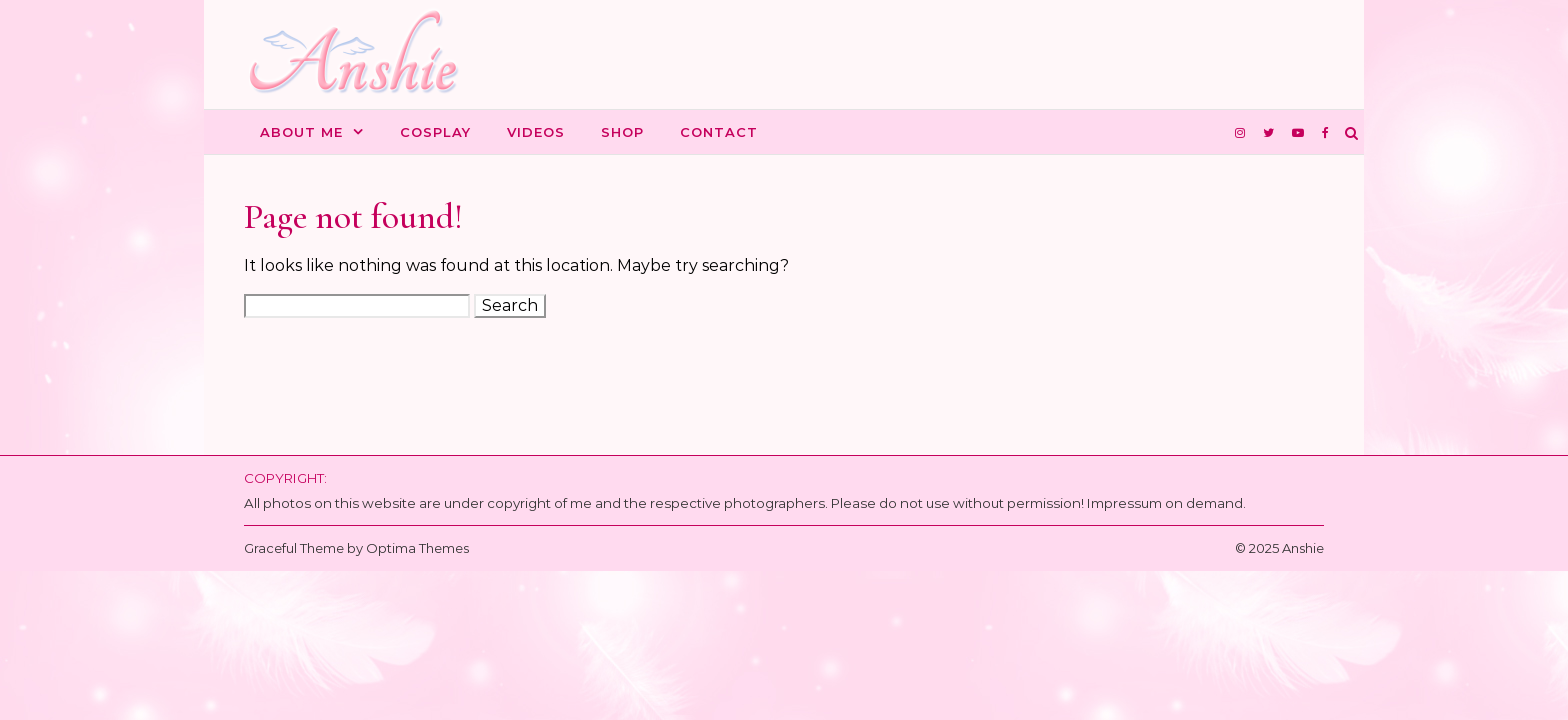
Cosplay (435, 132)
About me (301, 132)
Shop (622, 132)
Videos (536, 132)
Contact (719, 132)
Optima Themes (417, 548)
